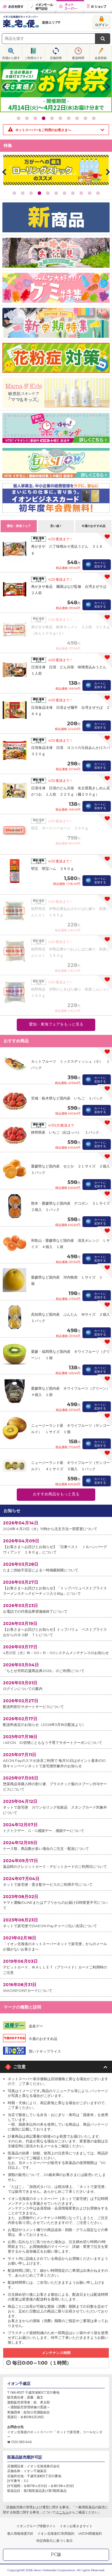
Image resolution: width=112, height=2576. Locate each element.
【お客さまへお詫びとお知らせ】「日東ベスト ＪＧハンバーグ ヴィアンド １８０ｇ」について (57, 1546)
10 (94, 118)
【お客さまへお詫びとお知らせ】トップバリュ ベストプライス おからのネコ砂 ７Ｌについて (57, 1629)
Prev (4, 86)
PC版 (56, 2554)
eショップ (98, 6)
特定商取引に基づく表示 (54, 2541)
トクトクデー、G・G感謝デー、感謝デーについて (56, 1827)
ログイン (101, 25)
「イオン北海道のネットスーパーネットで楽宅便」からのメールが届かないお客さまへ (56, 1943)
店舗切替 (56, 58)
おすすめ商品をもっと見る (56, 1494)
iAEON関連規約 (90, 2533)
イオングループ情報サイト (36, 2526)
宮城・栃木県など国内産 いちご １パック (67, 1098)
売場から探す (11, 58)
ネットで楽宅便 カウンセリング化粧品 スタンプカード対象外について (56, 1806)
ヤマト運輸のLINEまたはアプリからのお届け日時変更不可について (56, 1902)
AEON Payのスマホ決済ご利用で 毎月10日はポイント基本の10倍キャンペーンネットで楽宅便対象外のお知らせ (56, 1760)
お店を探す (14, 6)
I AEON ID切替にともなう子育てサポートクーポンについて (56, 1739)
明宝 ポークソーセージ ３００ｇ (59, 828)
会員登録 (101, 58)
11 (98, 193)
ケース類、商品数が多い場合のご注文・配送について (56, 1845)
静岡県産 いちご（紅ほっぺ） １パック (65, 1132)
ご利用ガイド (33, 58)
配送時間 (78, 58)
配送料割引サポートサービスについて (56, 1703)
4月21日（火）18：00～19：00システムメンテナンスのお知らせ (56, 1649)
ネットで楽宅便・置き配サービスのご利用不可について (56, 1881)
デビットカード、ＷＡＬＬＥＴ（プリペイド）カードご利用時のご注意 (56, 1966)
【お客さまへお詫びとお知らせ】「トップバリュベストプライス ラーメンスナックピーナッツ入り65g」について (57, 1587)
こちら (64, 2512)
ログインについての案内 (56, 1685)
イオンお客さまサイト (76, 2526)
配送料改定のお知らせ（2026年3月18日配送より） (56, 1721)
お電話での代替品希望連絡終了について (56, 1608)
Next (107, 86)
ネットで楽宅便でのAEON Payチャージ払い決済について (56, 1922)
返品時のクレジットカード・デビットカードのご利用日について (56, 1863)
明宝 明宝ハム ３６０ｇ (52, 868)
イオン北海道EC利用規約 (55, 2533)
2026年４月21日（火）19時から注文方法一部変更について (56, 1525)
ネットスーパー (70, 6)
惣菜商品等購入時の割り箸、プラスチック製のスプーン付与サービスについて (56, 1783)
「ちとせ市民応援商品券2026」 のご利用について (56, 1667)
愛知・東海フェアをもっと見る (56, 1024)
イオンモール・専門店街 (42, 6)
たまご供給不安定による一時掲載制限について (56, 1566)
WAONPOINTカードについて (56, 1987)
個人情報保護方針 (20, 2533)
